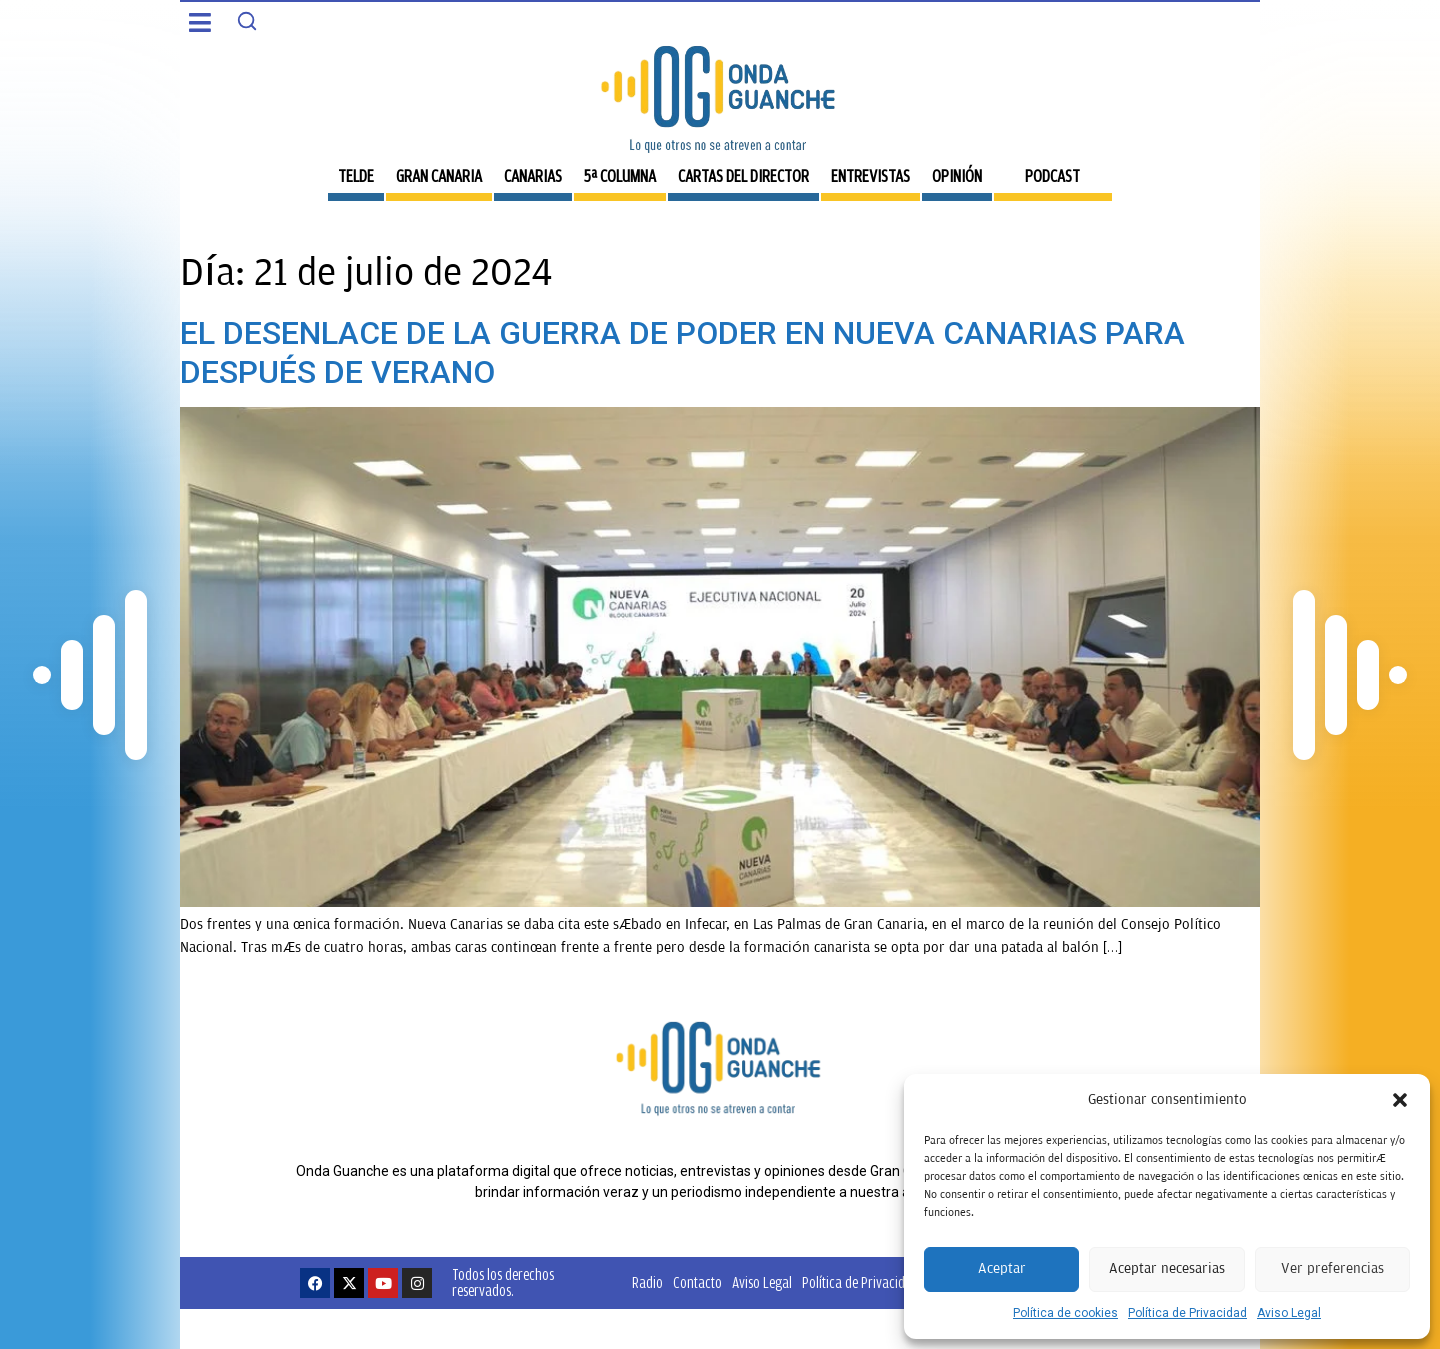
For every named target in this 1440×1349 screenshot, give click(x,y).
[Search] (247, 21)
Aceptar (1002, 1268)
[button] (1400, 1100)
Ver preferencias (1332, 1268)
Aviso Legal (1289, 1313)
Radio (647, 1282)
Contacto (697, 1282)
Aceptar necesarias (1167, 1268)
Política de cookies (1065, 1313)
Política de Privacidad (1187, 1313)
